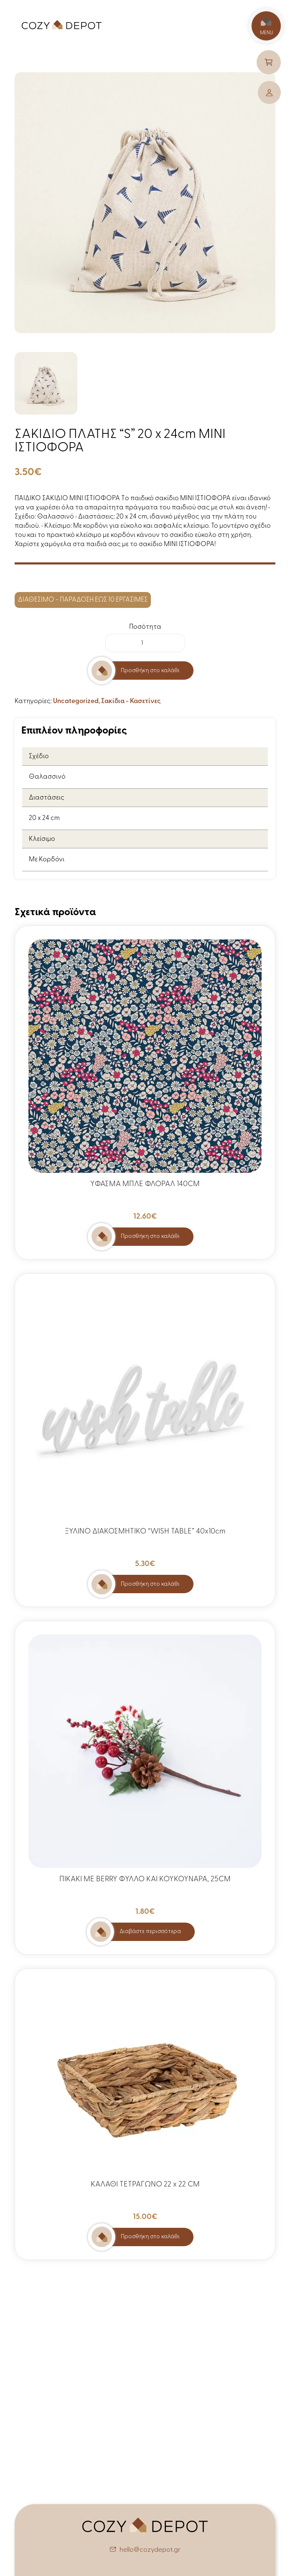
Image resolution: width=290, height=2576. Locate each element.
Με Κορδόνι (46, 859)
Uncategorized (76, 701)
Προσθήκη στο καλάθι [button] (150, 1236)
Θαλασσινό (47, 777)
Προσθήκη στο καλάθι (150, 671)
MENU (266, 25)
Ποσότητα (145, 627)
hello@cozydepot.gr (150, 2550)
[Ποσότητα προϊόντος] (145, 643)
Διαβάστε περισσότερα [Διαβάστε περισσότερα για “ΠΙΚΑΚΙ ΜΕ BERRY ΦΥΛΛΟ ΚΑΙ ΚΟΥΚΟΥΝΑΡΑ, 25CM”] (150, 1931)
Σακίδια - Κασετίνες (131, 701)
